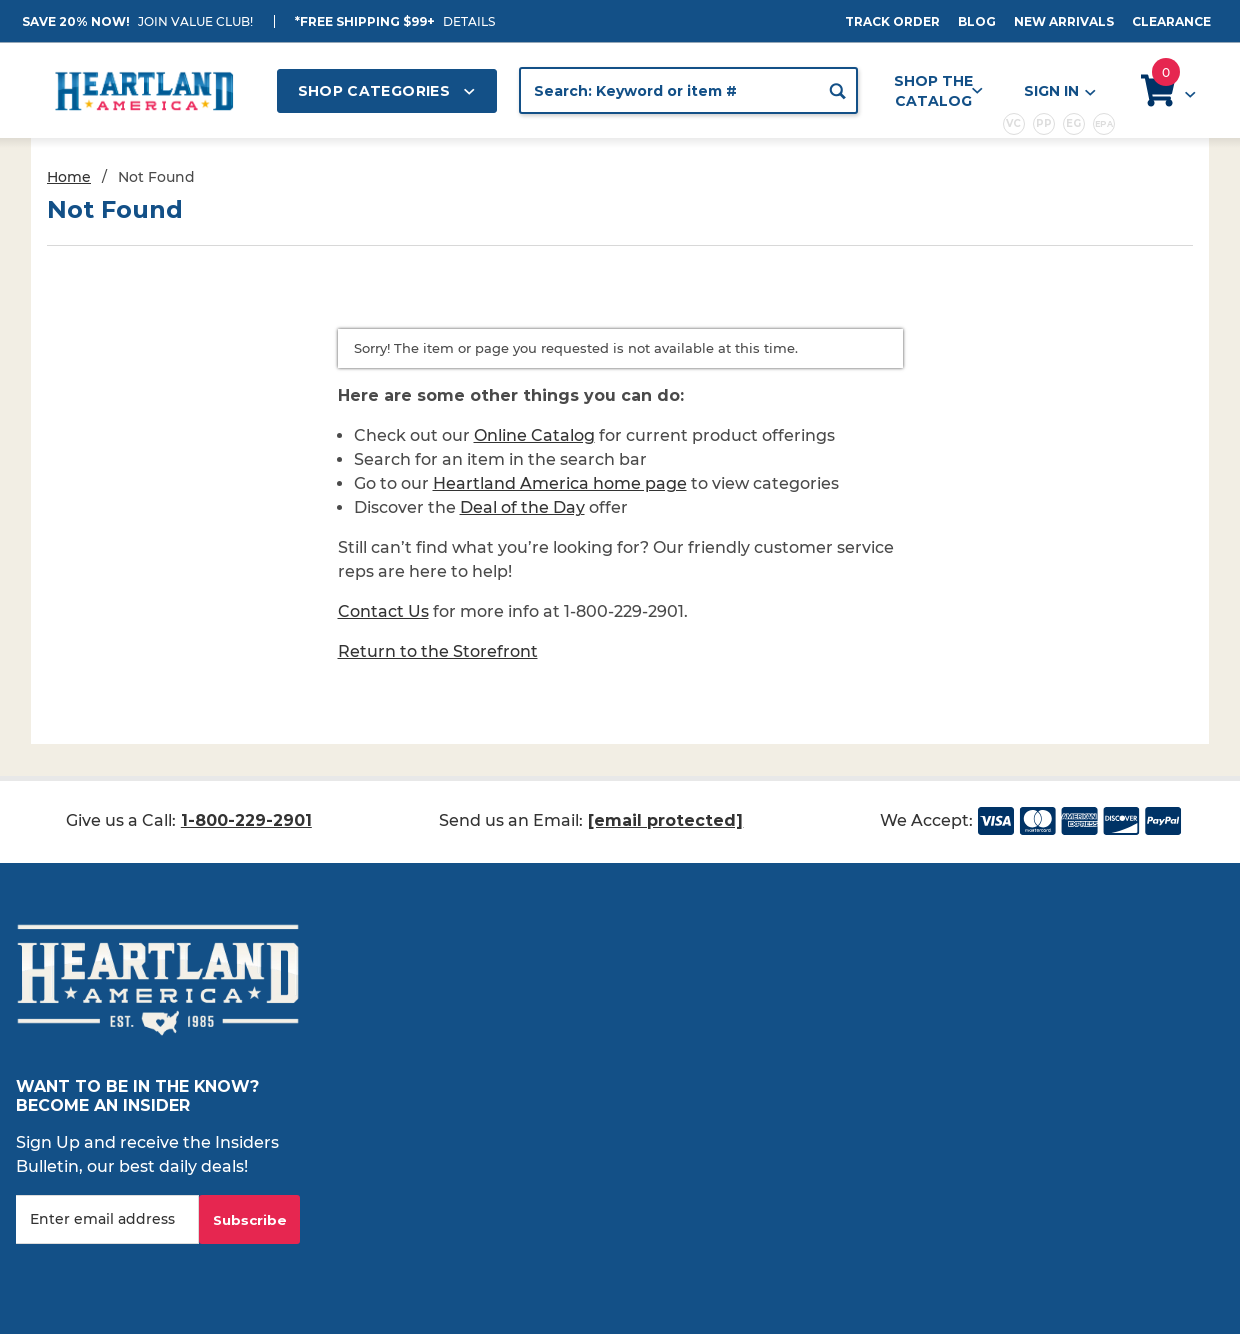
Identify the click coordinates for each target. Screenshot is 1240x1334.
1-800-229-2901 (246, 820)
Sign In (1059, 91)
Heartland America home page (560, 483)
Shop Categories (387, 91)
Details (469, 21)
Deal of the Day (522, 507)
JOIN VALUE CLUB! (195, 21)
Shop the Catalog (938, 91)
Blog (977, 21)
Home (69, 177)
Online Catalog (534, 435)
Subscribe (250, 1220)
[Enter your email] (107, 1219)
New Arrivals (1064, 21)
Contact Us (383, 611)
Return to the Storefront (438, 651)
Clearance (1171, 21)
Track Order (892, 21)
